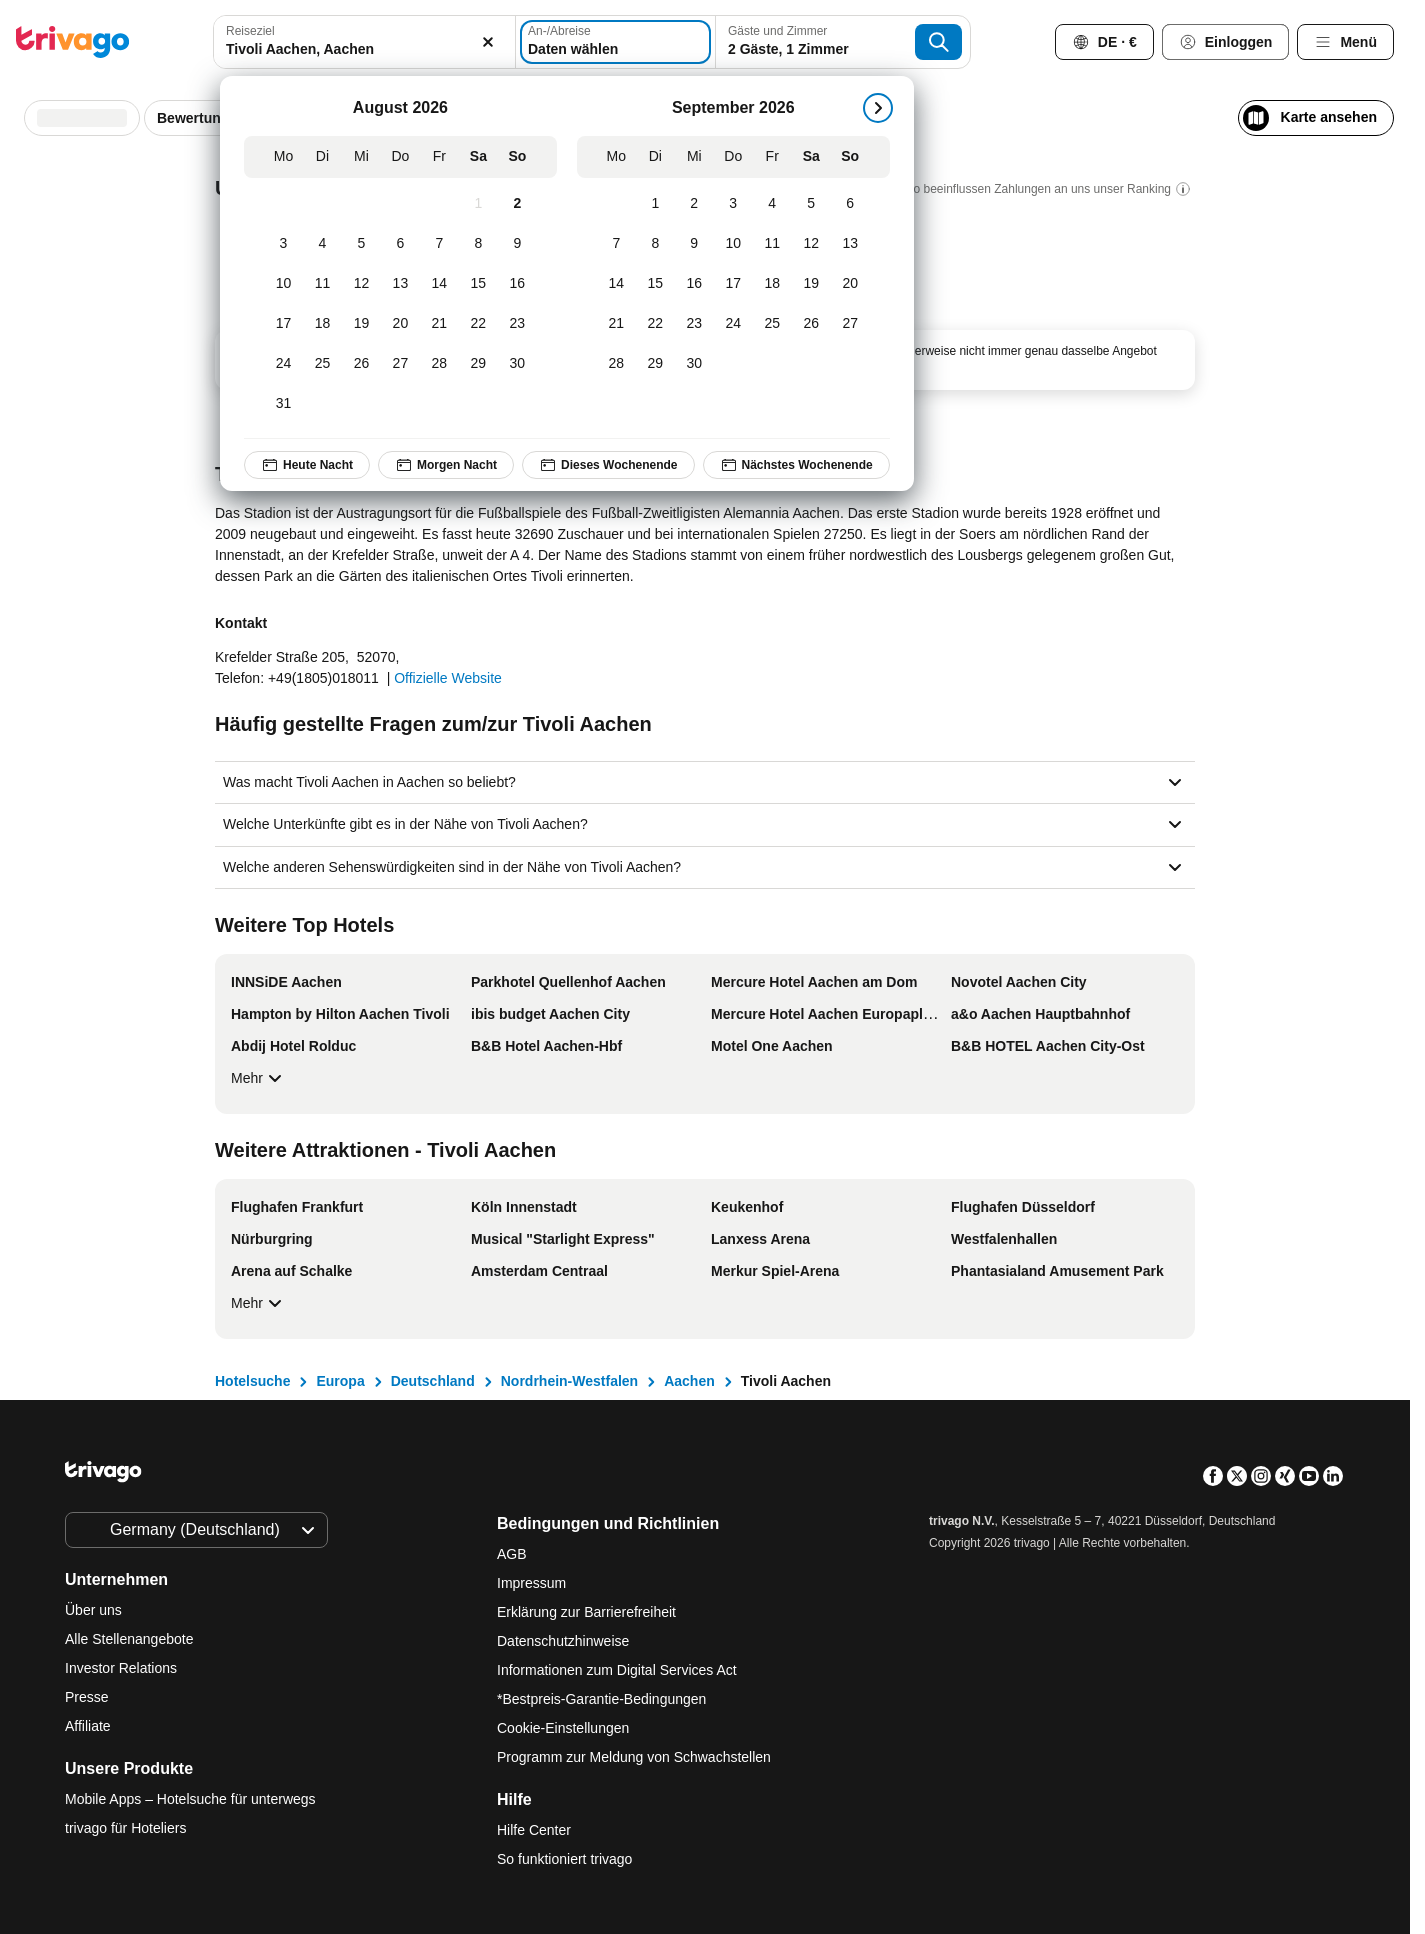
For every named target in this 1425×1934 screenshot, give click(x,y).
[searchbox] (364, 49)
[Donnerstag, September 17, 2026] (733, 284)
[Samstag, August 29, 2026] (478, 364)
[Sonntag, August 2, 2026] (517, 204)
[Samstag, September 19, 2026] (811, 284)
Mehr (259, 1078)
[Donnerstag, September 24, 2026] (733, 324)
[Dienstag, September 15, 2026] (655, 284)
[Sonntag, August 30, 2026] (517, 364)
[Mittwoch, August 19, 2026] (361, 324)
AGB (512, 1554)
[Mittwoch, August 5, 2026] (361, 244)
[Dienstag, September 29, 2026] (655, 364)
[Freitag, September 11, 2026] (772, 244)
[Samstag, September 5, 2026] (811, 204)
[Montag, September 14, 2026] (616, 284)
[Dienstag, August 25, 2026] (322, 364)
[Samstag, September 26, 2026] (811, 324)
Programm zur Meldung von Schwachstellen (634, 1757)
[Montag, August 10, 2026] (283, 284)
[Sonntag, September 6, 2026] (850, 204)
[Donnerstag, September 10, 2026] (733, 244)
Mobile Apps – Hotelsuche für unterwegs (190, 1799)
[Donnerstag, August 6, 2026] (400, 244)
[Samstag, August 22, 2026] (478, 324)
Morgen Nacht (446, 465)
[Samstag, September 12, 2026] (811, 244)
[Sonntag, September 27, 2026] (850, 324)
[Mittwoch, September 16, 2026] (694, 284)
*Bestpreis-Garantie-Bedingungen (601, 1699)
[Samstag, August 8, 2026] (478, 244)
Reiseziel (250, 31)
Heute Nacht (307, 465)
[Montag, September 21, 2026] (616, 324)
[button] (364, 42)
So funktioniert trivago (564, 1859)
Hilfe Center (534, 1830)
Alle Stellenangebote (129, 1639)
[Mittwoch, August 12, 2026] (361, 284)
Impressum (531, 1583)
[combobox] (364, 42)
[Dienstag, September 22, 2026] (655, 324)
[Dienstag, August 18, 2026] (322, 324)
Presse (87, 1697)
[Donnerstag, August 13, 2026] (400, 284)
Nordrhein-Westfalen (569, 1381)
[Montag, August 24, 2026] (283, 364)
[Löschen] (489, 42)
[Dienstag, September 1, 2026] (655, 204)
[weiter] (878, 108)
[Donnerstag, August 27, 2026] (400, 364)
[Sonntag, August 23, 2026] (517, 324)
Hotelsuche (252, 1381)
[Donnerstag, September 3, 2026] (733, 204)
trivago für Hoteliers (125, 1828)
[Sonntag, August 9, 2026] (517, 244)
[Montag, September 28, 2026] (616, 364)
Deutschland (433, 1381)
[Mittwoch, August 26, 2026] (361, 364)
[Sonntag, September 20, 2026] (850, 284)
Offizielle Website (448, 678)
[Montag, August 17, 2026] (283, 324)
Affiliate (88, 1726)
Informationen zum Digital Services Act (617, 1670)
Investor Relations (121, 1668)
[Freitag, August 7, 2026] (439, 244)
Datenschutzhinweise (563, 1641)
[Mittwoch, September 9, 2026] (694, 244)
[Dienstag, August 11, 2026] (322, 284)
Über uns (93, 1610)
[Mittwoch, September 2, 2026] (694, 204)
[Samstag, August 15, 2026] (478, 284)
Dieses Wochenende (608, 465)
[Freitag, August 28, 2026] (439, 364)
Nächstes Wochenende (796, 465)
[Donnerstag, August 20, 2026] (400, 324)
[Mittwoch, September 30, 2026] (694, 364)
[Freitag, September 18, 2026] (772, 284)
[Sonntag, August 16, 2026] (517, 284)
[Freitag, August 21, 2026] (439, 324)
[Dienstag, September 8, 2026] (655, 244)
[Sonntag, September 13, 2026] (850, 244)
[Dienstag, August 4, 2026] (322, 244)
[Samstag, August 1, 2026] (478, 204)
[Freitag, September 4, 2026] (772, 204)
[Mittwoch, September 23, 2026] (694, 324)
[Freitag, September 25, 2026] (772, 324)
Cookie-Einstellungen (565, 1728)
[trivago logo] (73, 42)
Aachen (689, 1381)
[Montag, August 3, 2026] (283, 244)
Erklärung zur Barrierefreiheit (586, 1612)
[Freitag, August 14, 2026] (439, 284)
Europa (340, 1381)
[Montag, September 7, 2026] (616, 244)
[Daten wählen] (615, 42)
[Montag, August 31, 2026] (283, 404)
